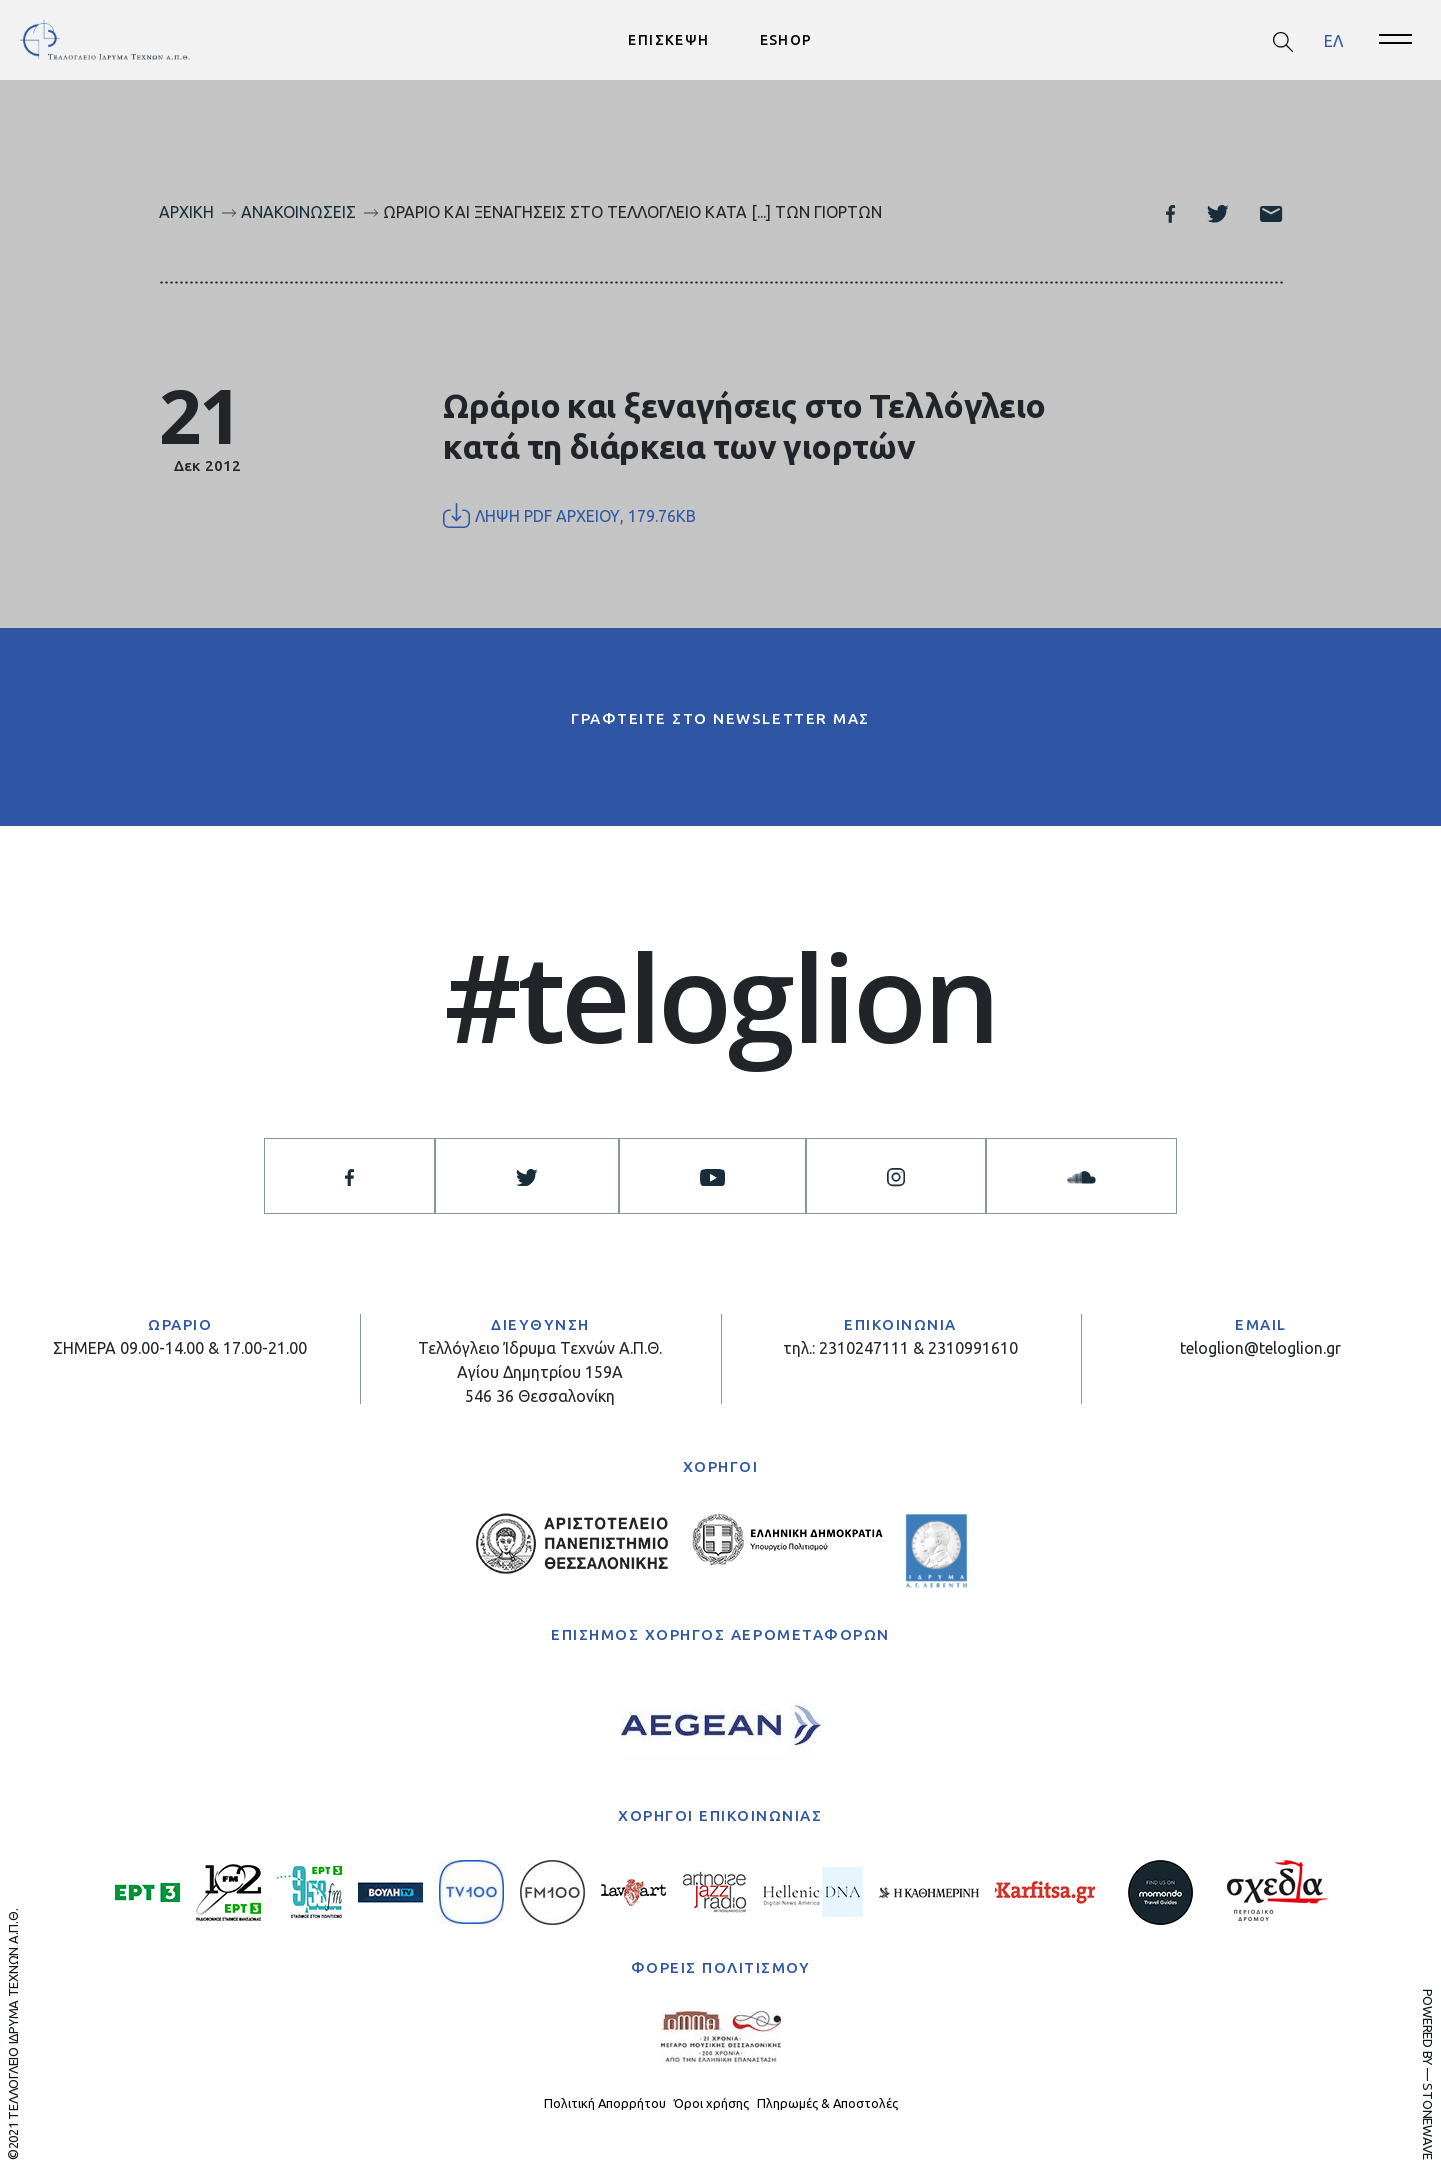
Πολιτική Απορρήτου (605, 2103)
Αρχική (186, 212)
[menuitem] (1333, 40)
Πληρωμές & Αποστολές (827, 2103)
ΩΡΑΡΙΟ (180, 1324)
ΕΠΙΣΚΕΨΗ (668, 40)
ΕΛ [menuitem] (1333, 40)
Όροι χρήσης (711, 2103)
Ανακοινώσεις (298, 212)
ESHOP (786, 40)
